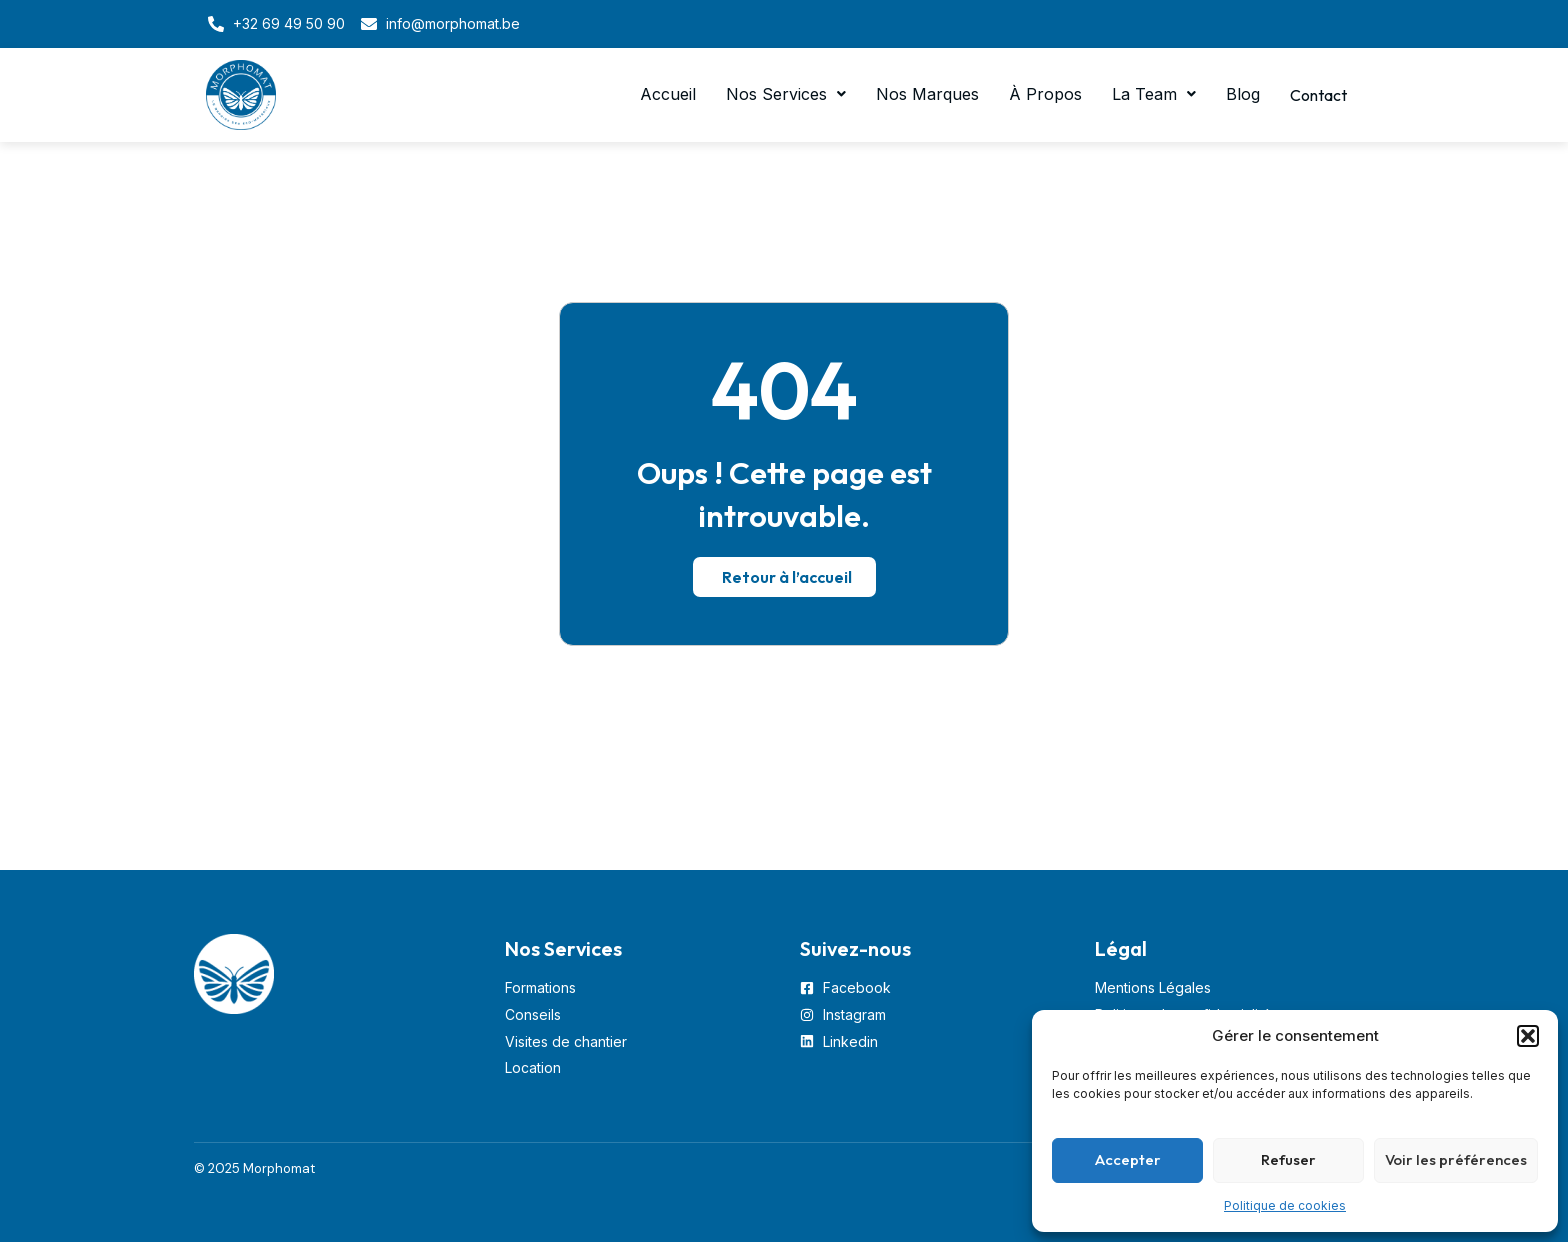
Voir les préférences (1456, 1159)
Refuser (1288, 1159)
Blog (1236, 95)
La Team (1147, 95)
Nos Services (779, 95)
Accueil (661, 95)
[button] (1528, 1036)
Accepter (1128, 1159)
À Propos (1038, 95)
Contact (1315, 95)
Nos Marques (920, 95)
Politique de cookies (1285, 1205)
